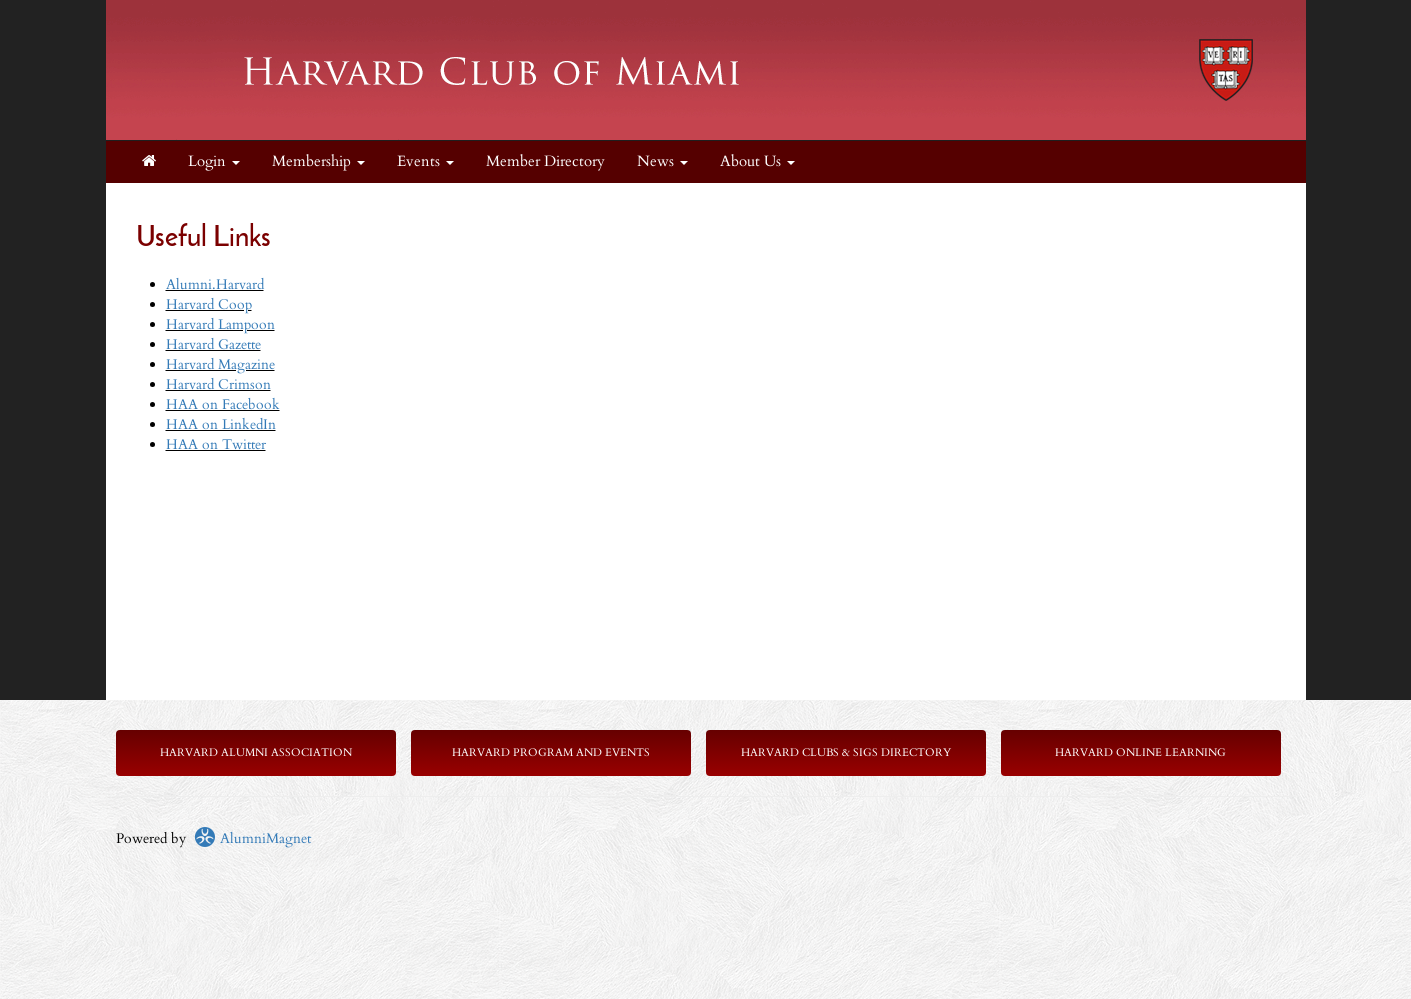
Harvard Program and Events (551, 752)
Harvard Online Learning (1140, 752)
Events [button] (425, 161)
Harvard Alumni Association (256, 752)
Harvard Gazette (213, 344)
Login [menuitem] (214, 161)
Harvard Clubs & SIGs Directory (846, 752)
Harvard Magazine (220, 364)
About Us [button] (757, 161)
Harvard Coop (209, 304)
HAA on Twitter (216, 444)
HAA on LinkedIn (221, 424)
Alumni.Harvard (215, 284)
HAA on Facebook (223, 404)
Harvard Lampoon (220, 324)
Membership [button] (318, 161)
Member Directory (545, 161)
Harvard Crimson (218, 384)
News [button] (662, 161)
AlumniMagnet (252, 838)
